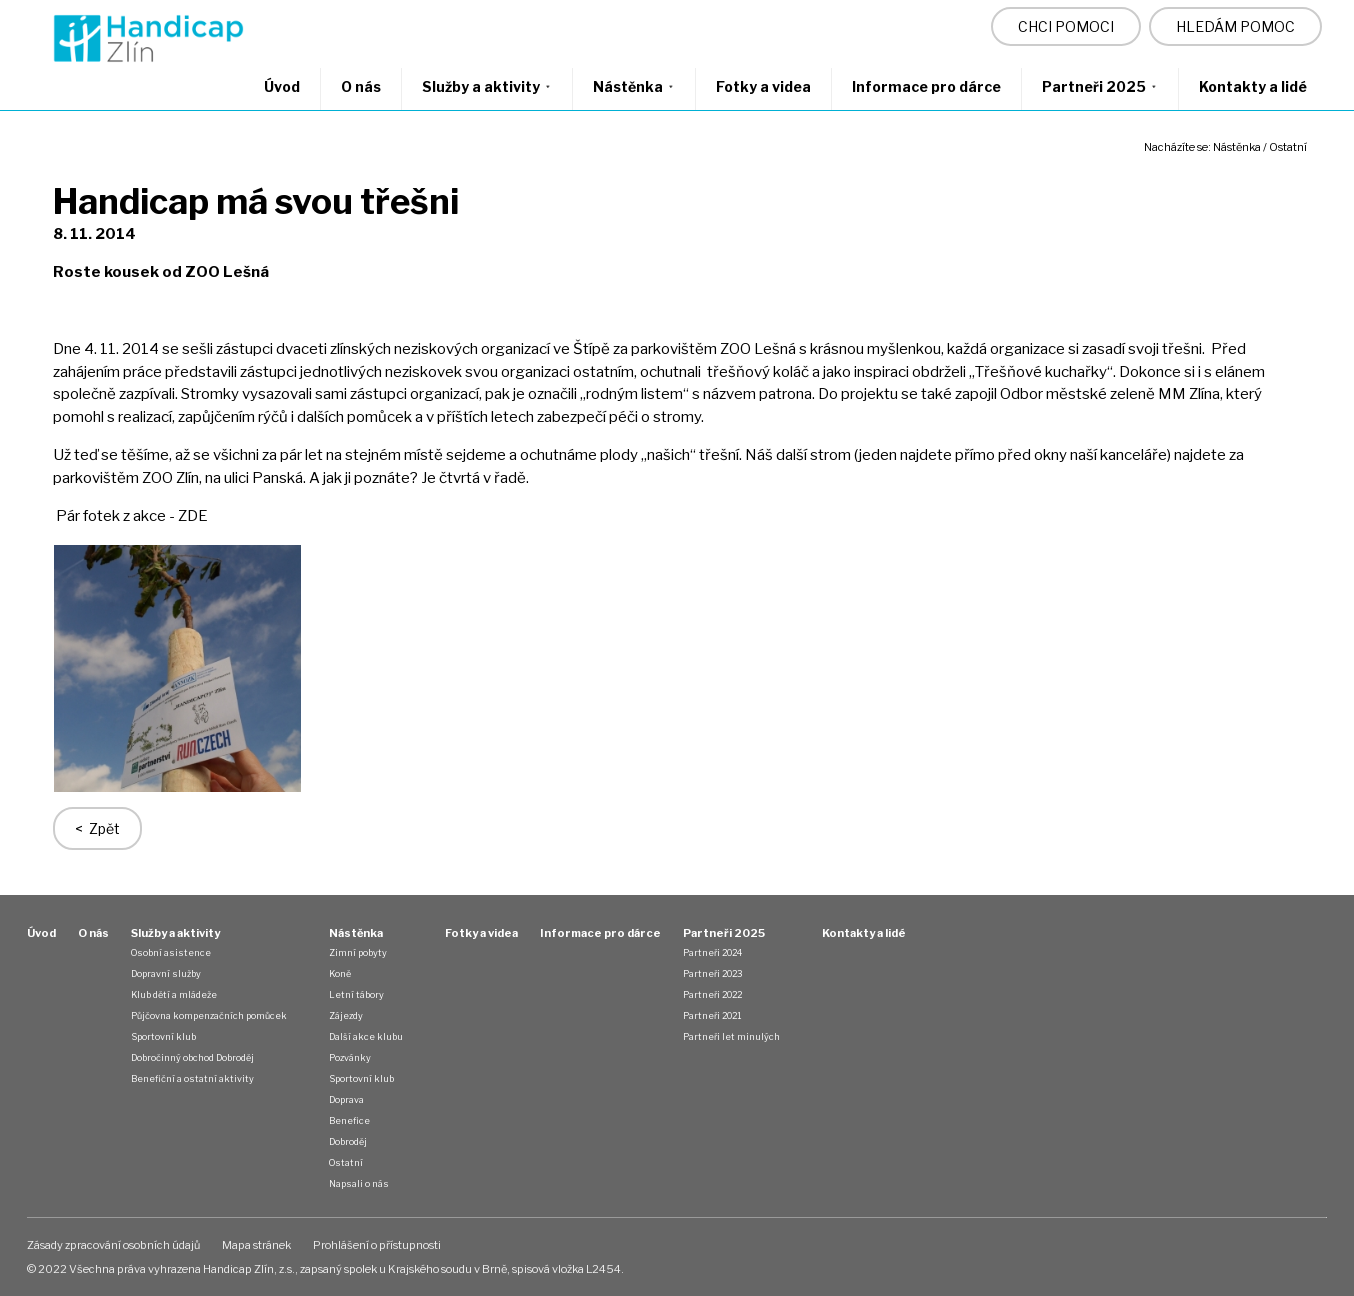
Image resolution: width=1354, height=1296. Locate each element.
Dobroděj (348, 1141)
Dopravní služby (166, 973)
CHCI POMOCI (1066, 26)
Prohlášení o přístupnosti (377, 1245)
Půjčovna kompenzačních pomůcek (209, 1015)
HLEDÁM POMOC (1235, 26)
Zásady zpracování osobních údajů (113, 1245)
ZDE (194, 516)
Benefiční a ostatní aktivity (192, 1078)
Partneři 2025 (1100, 86)
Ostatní (1288, 147)
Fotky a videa (763, 86)
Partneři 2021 (712, 1015)
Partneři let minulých (731, 1036)
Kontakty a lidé (1253, 86)
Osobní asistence (171, 952)
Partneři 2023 (712, 973)
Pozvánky (350, 1057)
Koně (340, 973)
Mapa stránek (256, 1245)
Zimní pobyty (358, 952)
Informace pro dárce (926, 86)
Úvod (282, 86)
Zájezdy (346, 1015)
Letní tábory (356, 994)
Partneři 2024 (712, 952)
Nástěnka (634, 86)
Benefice (349, 1120)
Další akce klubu (366, 1036)
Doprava (346, 1099)
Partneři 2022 (712, 994)
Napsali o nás (359, 1183)
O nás (361, 86)
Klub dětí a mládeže (174, 994)
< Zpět (97, 828)
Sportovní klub (163, 1036)
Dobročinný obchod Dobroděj (192, 1057)
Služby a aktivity (487, 86)
